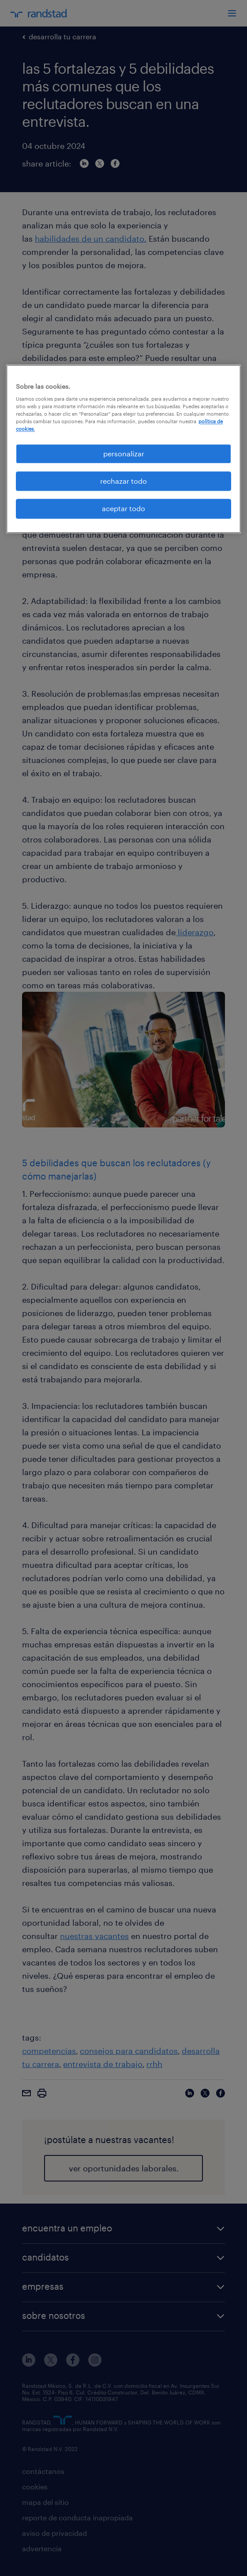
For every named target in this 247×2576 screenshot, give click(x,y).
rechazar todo (123, 481)
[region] (123, 448)
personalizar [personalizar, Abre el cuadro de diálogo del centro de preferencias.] (123, 453)
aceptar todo (123, 509)
